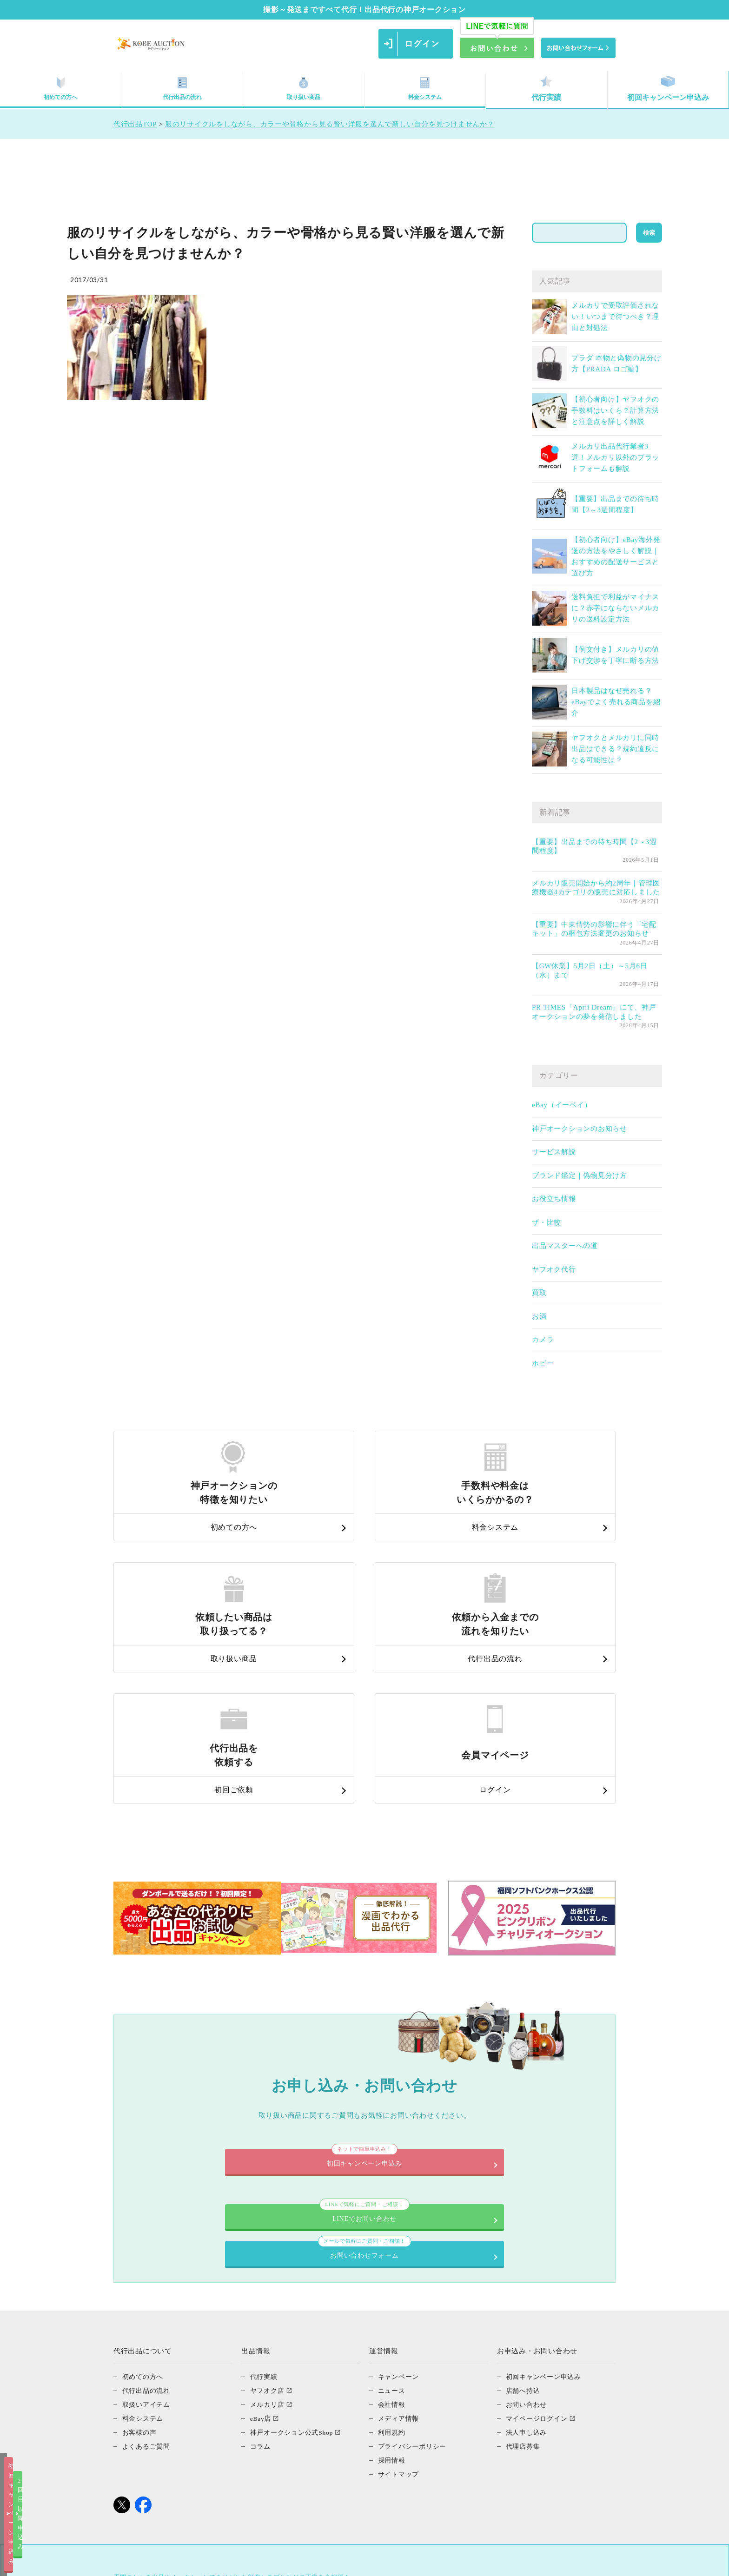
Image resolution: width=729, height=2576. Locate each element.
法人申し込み (528, 2279)
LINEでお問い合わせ (246, 2090)
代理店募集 (524, 2293)
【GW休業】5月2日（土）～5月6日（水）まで (590, 970)
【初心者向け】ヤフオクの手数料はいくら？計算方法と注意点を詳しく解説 (615, 410)
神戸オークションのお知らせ (579, 1128)
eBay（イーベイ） (561, 1105)
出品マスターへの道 (565, 1245)
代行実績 (546, 88)
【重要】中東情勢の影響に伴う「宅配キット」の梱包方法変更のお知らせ (594, 929)
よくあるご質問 (147, 2293)
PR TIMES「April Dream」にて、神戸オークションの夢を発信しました (594, 1012)
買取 (539, 1292)
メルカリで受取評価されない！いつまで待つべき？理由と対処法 (615, 316)
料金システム (425, 88)
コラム (261, 2293)
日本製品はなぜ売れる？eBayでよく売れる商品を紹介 (615, 702)
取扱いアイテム (147, 2251)
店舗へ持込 (524, 2237)
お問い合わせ (528, 2251)
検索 (649, 232)
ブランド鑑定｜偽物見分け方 (579, 1175)
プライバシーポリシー (414, 2293)
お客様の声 (140, 2279)
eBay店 (261, 2265)
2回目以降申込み (459, 2561)
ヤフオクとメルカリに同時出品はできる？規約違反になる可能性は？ (615, 749)
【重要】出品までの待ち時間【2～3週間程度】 (594, 846)
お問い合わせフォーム (483, 2090)
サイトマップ (400, 2321)
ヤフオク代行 (554, 1269)
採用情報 (392, 2307)
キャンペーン (400, 2223)
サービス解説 (554, 1152)
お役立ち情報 (554, 1198)
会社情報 (392, 2251)
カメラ (543, 1339)
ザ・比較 (546, 1222)
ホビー (543, 1363)
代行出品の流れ (182, 88)
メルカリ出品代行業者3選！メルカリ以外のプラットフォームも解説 (615, 457)
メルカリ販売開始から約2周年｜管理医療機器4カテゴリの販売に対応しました (596, 887)
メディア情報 (400, 2265)
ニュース (392, 2237)
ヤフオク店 (268, 2237)
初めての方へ (60, 88)
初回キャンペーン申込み (668, 88)
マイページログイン (539, 2265)
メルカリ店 (268, 2251)
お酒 (539, 1316)
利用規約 (392, 2279)
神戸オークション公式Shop (294, 2279)
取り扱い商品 (303, 88)
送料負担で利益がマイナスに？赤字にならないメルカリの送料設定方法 (615, 608)
